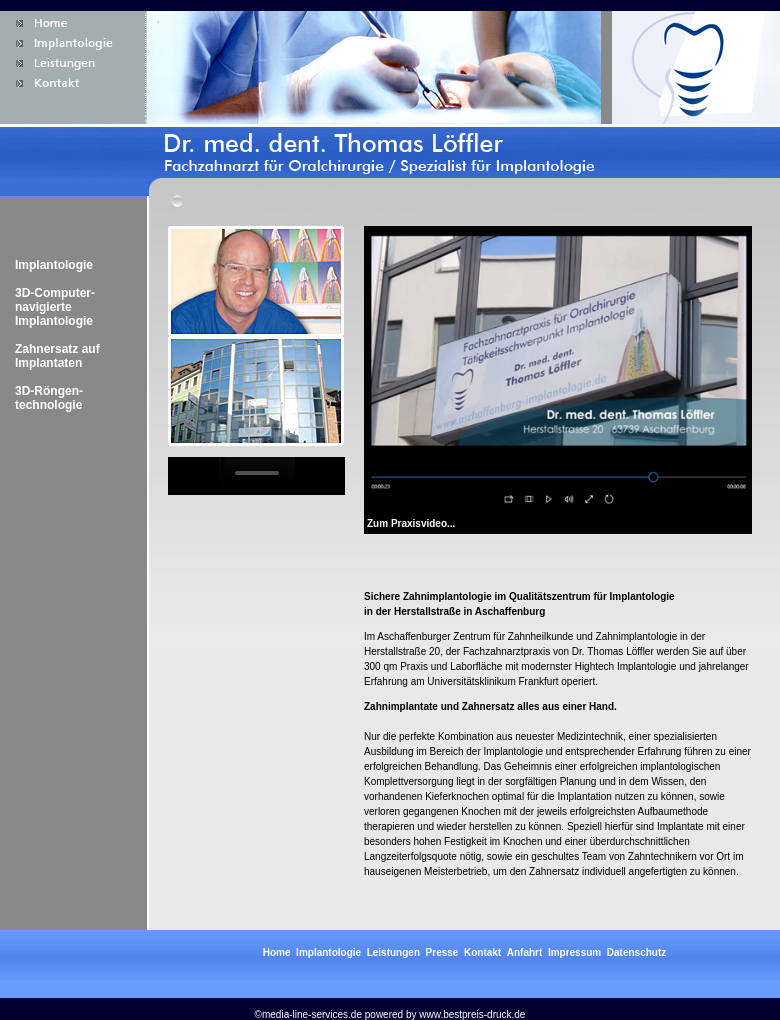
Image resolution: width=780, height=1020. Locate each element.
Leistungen (393, 952)
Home (277, 952)
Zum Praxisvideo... (411, 523)
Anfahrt (525, 952)
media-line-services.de (312, 1014)
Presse (442, 952)
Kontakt (482, 952)
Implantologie (54, 265)
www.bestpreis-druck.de (472, 1014)
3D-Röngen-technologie (49, 398)
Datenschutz (636, 952)
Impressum (574, 952)
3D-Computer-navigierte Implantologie (55, 307)
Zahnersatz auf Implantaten (57, 356)
